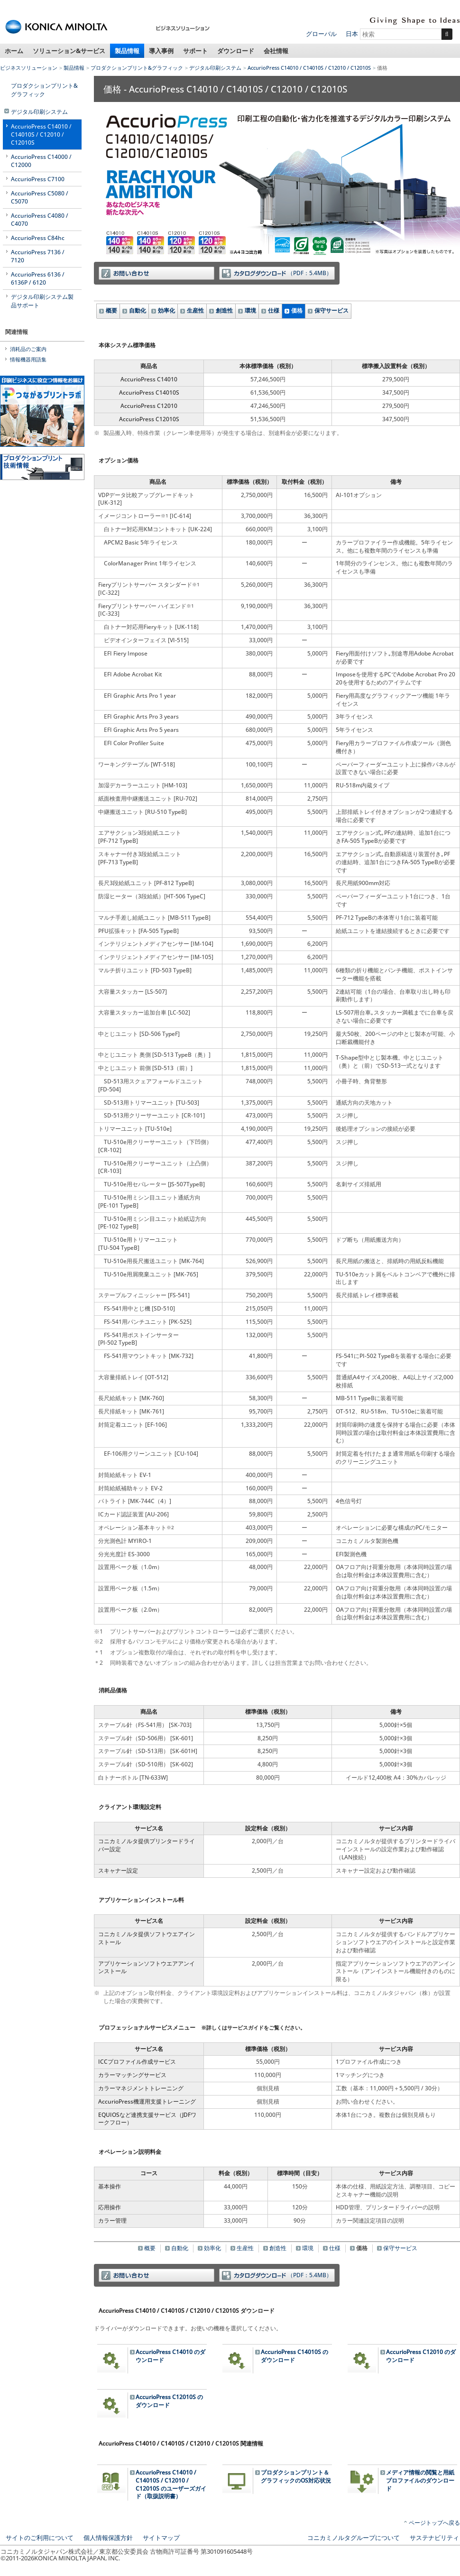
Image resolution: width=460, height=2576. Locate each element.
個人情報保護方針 (108, 2537)
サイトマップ (161, 2537)
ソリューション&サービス (69, 50)
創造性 (224, 310)
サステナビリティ (434, 2537)
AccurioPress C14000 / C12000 (41, 161)
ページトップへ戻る (434, 2523)
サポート (195, 50)
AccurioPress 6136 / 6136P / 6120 (37, 278)
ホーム (14, 50)
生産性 (195, 310)
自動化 (137, 310)
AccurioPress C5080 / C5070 (39, 197)
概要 (111, 310)
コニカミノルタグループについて (353, 2537)
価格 (297, 310)
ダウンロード (235, 50)
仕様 (273, 310)
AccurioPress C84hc (37, 238)
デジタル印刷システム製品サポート (42, 301)
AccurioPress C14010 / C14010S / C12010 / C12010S (309, 67)
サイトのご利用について (40, 2537)
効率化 (166, 310)
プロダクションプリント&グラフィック (137, 67)
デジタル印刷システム (215, 67)
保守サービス (331, 310)
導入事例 (161, 50)
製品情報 (127, 50)
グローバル (321, 33)
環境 (250, 310)
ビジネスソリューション (28, 67)
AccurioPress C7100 (37, 179)
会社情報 (276, 50)
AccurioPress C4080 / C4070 (39, 220)
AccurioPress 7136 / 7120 (37, 256)
